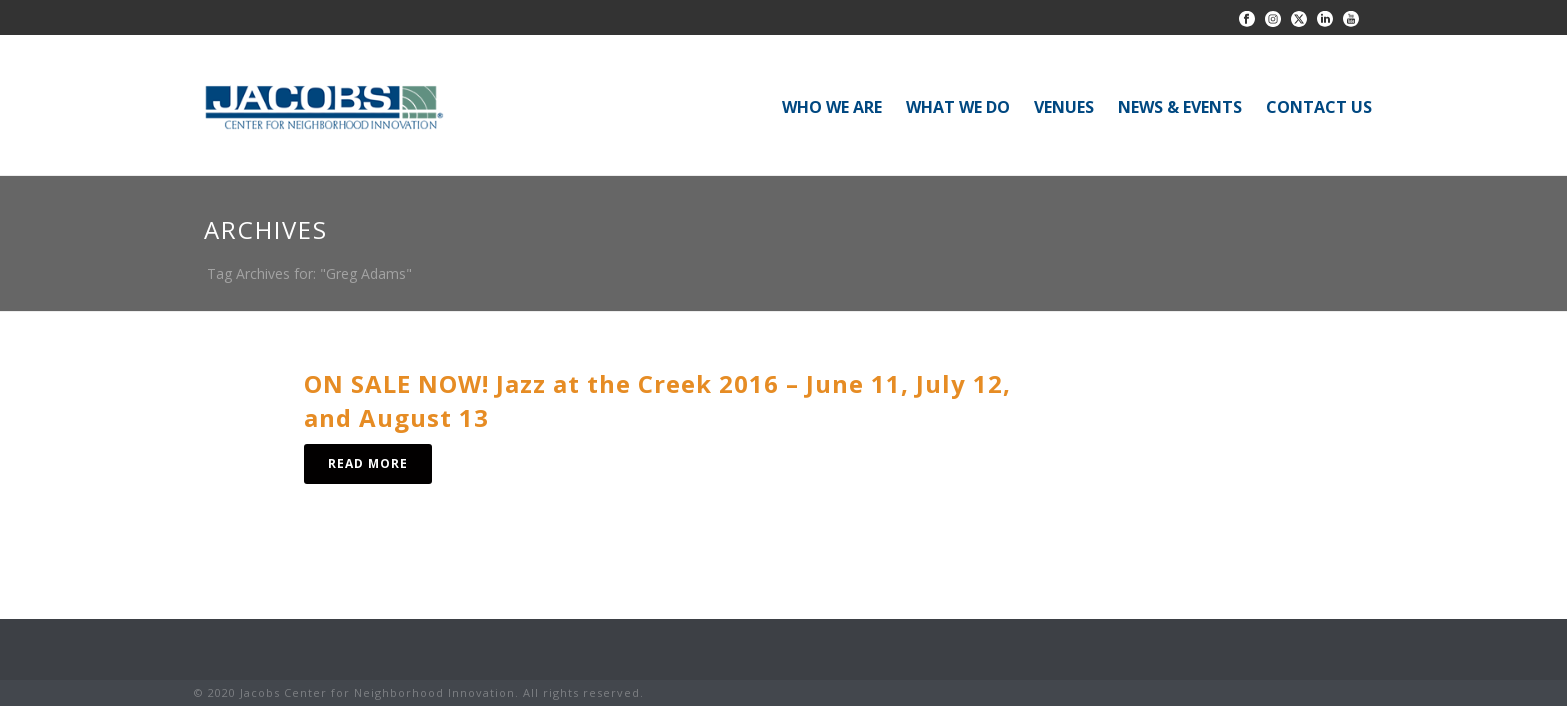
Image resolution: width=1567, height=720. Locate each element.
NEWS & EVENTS (1180, 107)
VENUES (1064, 107)
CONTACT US (1319, 107)
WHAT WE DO (958, 107)
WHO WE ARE (832, 107)
